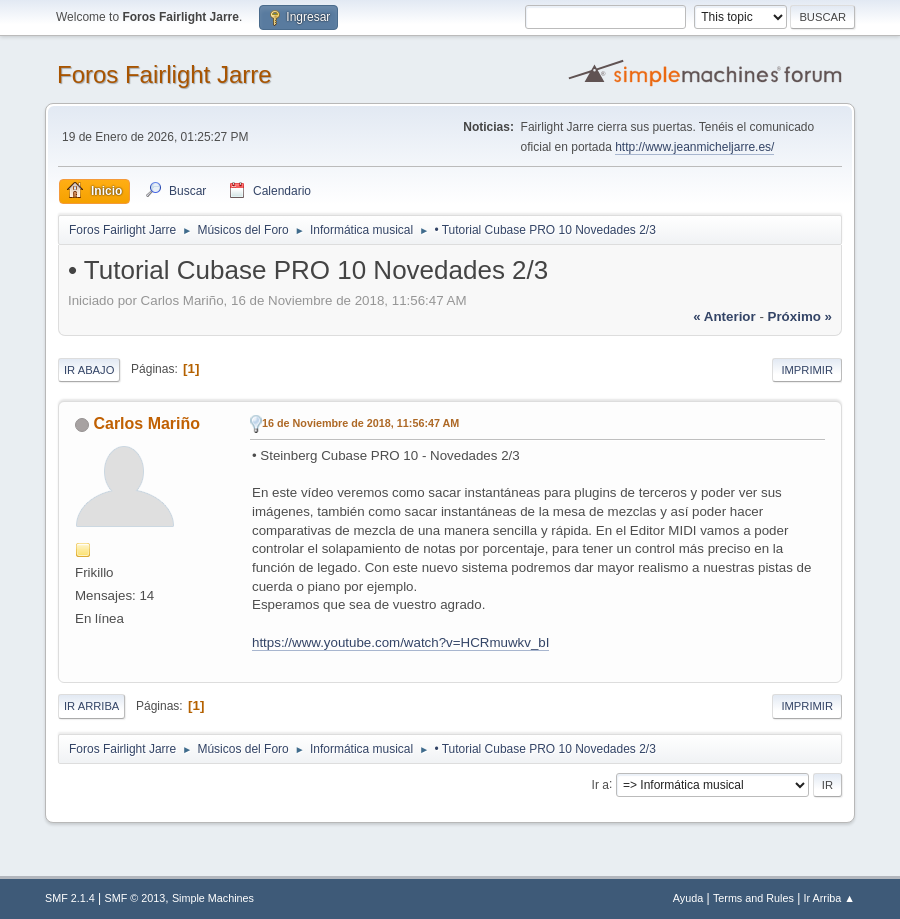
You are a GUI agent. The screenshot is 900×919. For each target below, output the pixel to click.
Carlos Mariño (146, 423)
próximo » (800, 316)
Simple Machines (213, 898)
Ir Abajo (89, 370)
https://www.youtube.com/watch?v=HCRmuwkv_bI (400, 642)
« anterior (724, 316)
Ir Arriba (91, 706)
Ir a (600, 784)
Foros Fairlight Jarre (164, 74)
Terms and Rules (753, 898)
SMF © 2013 (135, 898)
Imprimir (807, 370)
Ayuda (688, 898)
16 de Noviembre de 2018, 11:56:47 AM (360, 423)
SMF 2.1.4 (70, 898)
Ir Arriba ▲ (829, 898)
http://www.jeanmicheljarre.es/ (694, 147)
